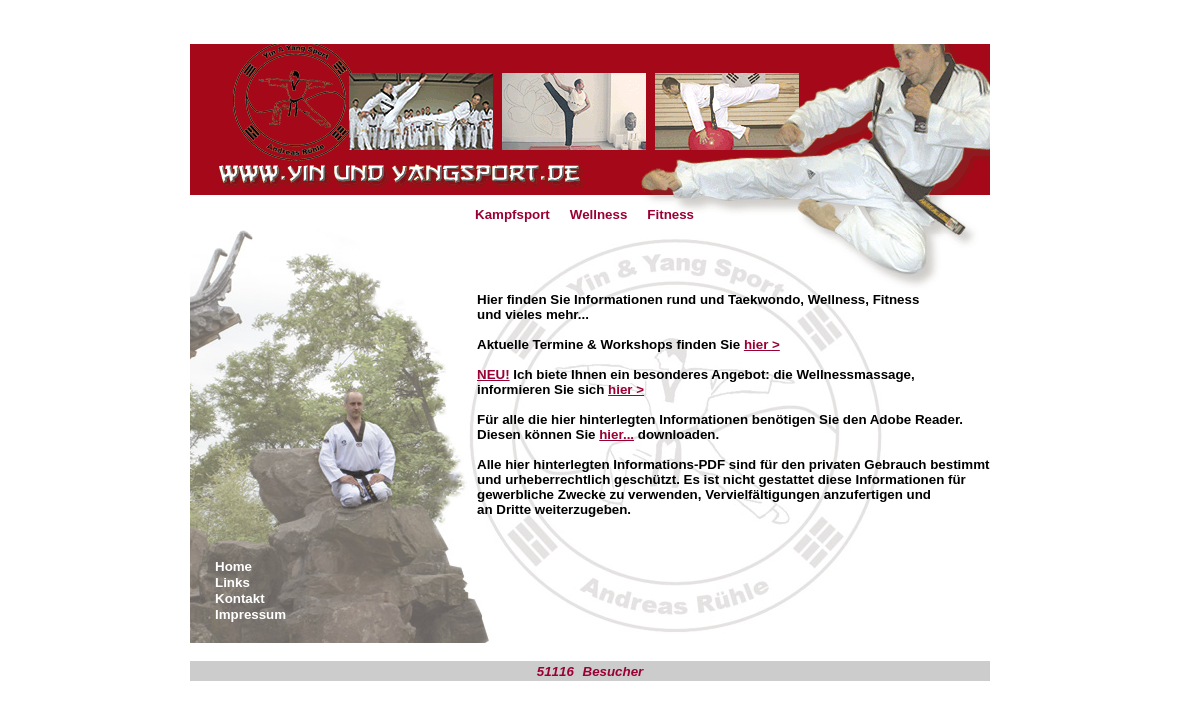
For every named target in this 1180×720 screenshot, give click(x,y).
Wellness (599, 214)
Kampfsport (512, 214)
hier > (762, 344)
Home (233, 566)
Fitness (670, 214)
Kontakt (240, 598)
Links (232, 582)
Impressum (250, 614)
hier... (616, 434)
